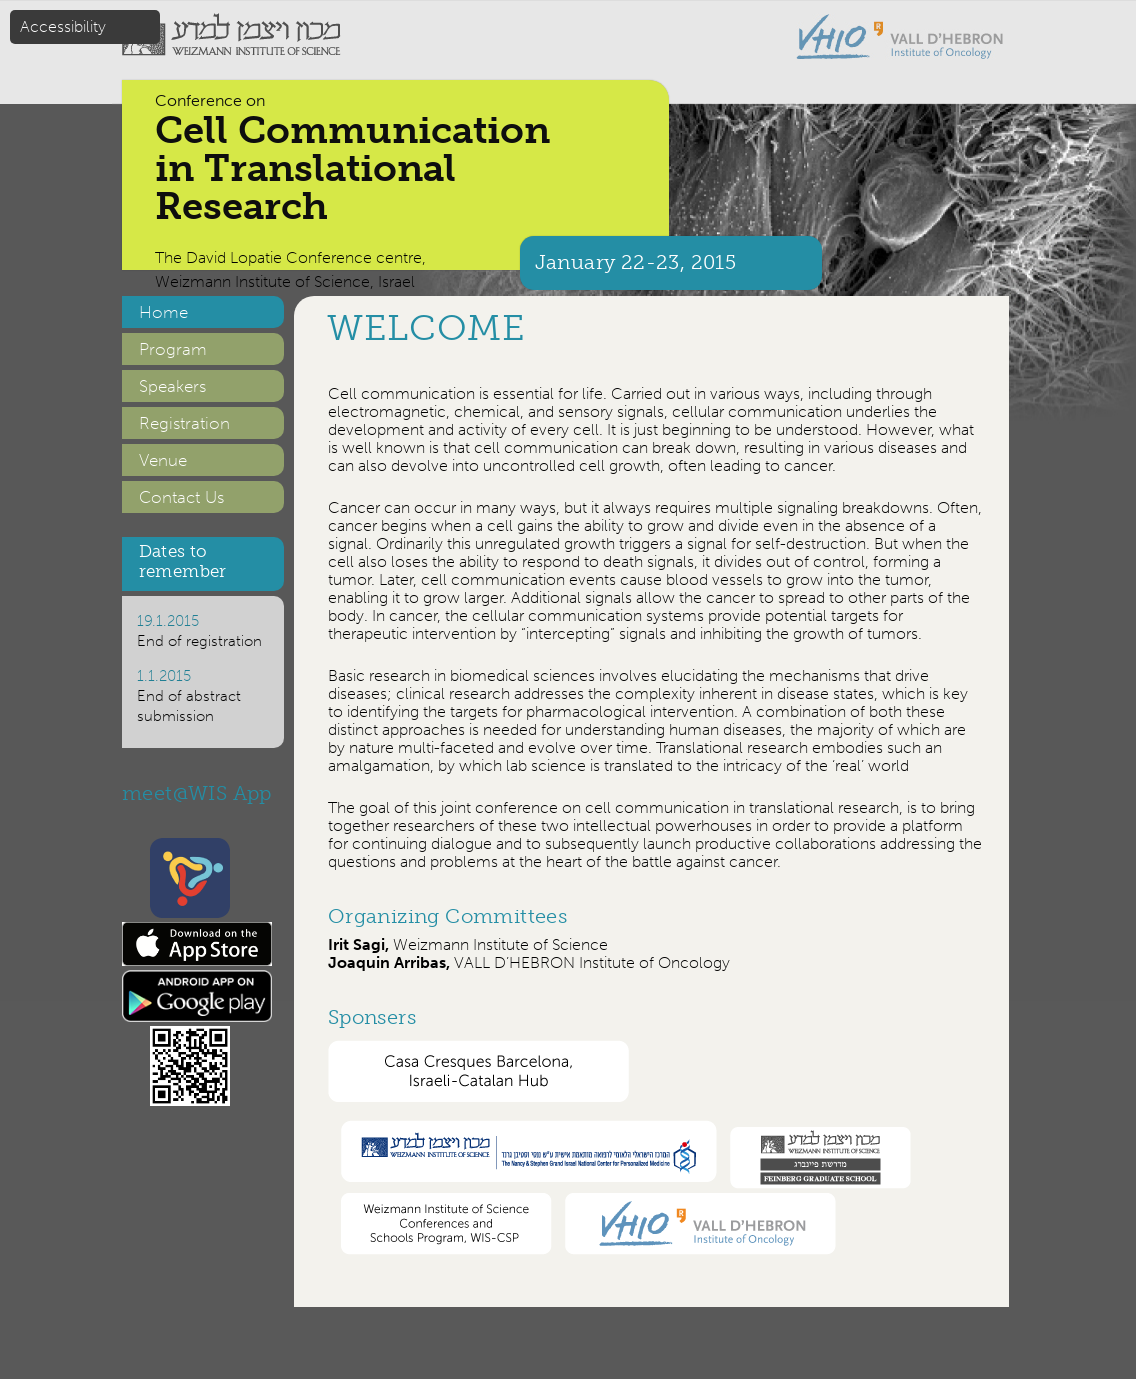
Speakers (172, 386)
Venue (163, 460)
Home (163, 312)
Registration (184, 423)
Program (173, 349)
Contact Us (181, 497)
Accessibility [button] (63, 26)
